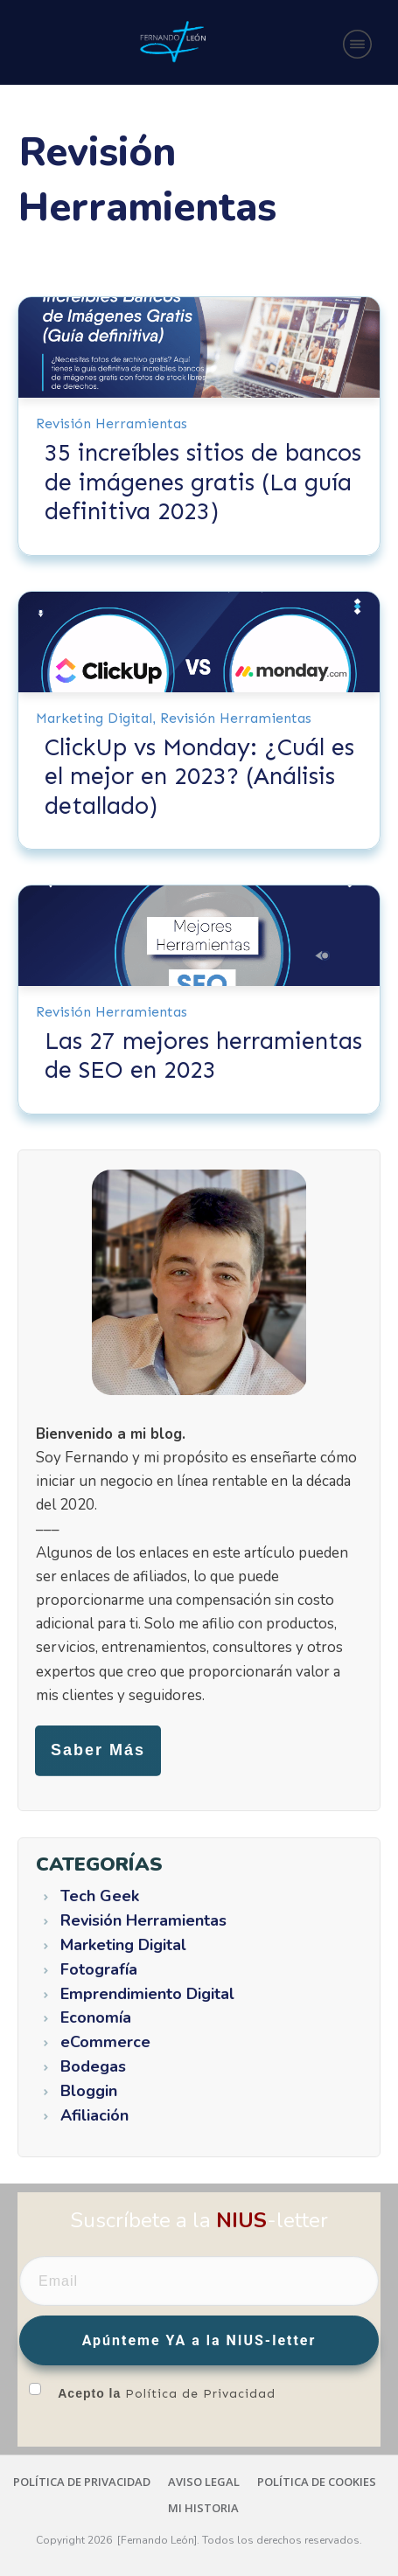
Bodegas (93, 2067)
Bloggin (88, 2091)
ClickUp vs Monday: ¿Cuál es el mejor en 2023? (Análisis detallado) (199, 776)
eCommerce (105, 2043)
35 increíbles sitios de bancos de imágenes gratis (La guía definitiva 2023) (203, 482)
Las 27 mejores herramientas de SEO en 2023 (203, 1056)
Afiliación (94, 2116)
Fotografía (98, 1970)
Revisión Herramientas (111, 423)
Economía (95, 2018)
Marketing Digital (94, 718)
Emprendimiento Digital (147, 1994)
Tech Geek (99, 1897)
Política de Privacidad (200, 2393)
